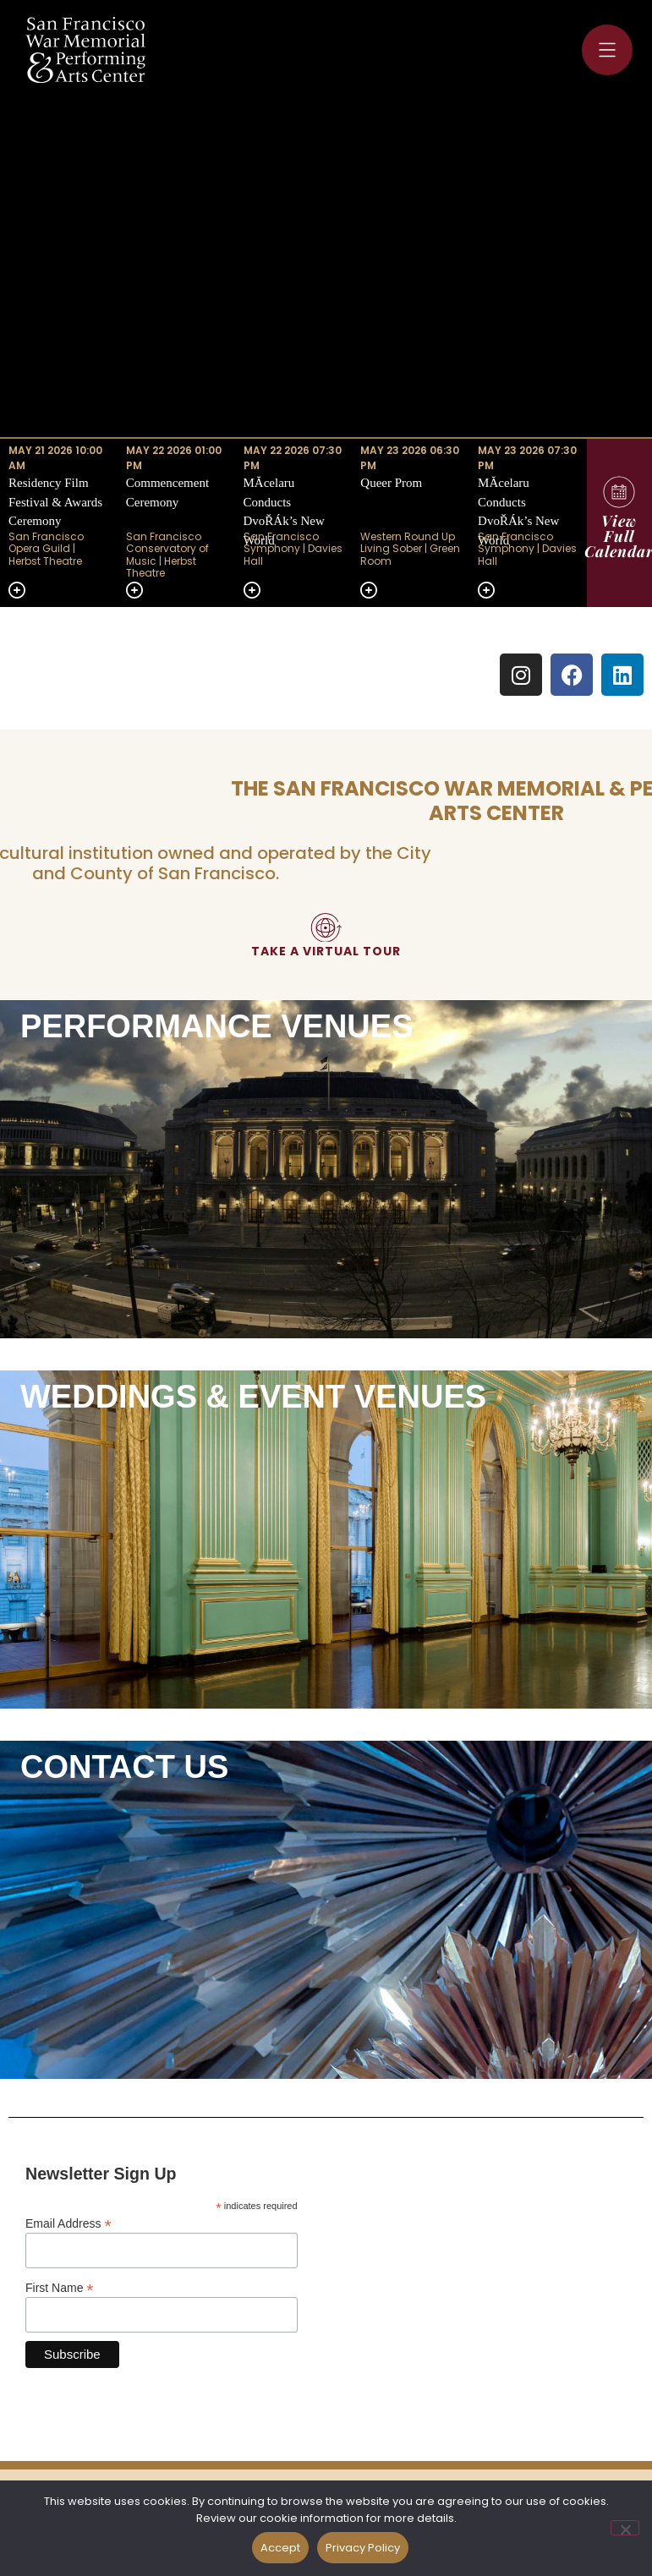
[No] (625, 2527)
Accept (280, 2548)
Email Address (68, 2223)
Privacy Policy (363, 2548)
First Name (59, 2287)
